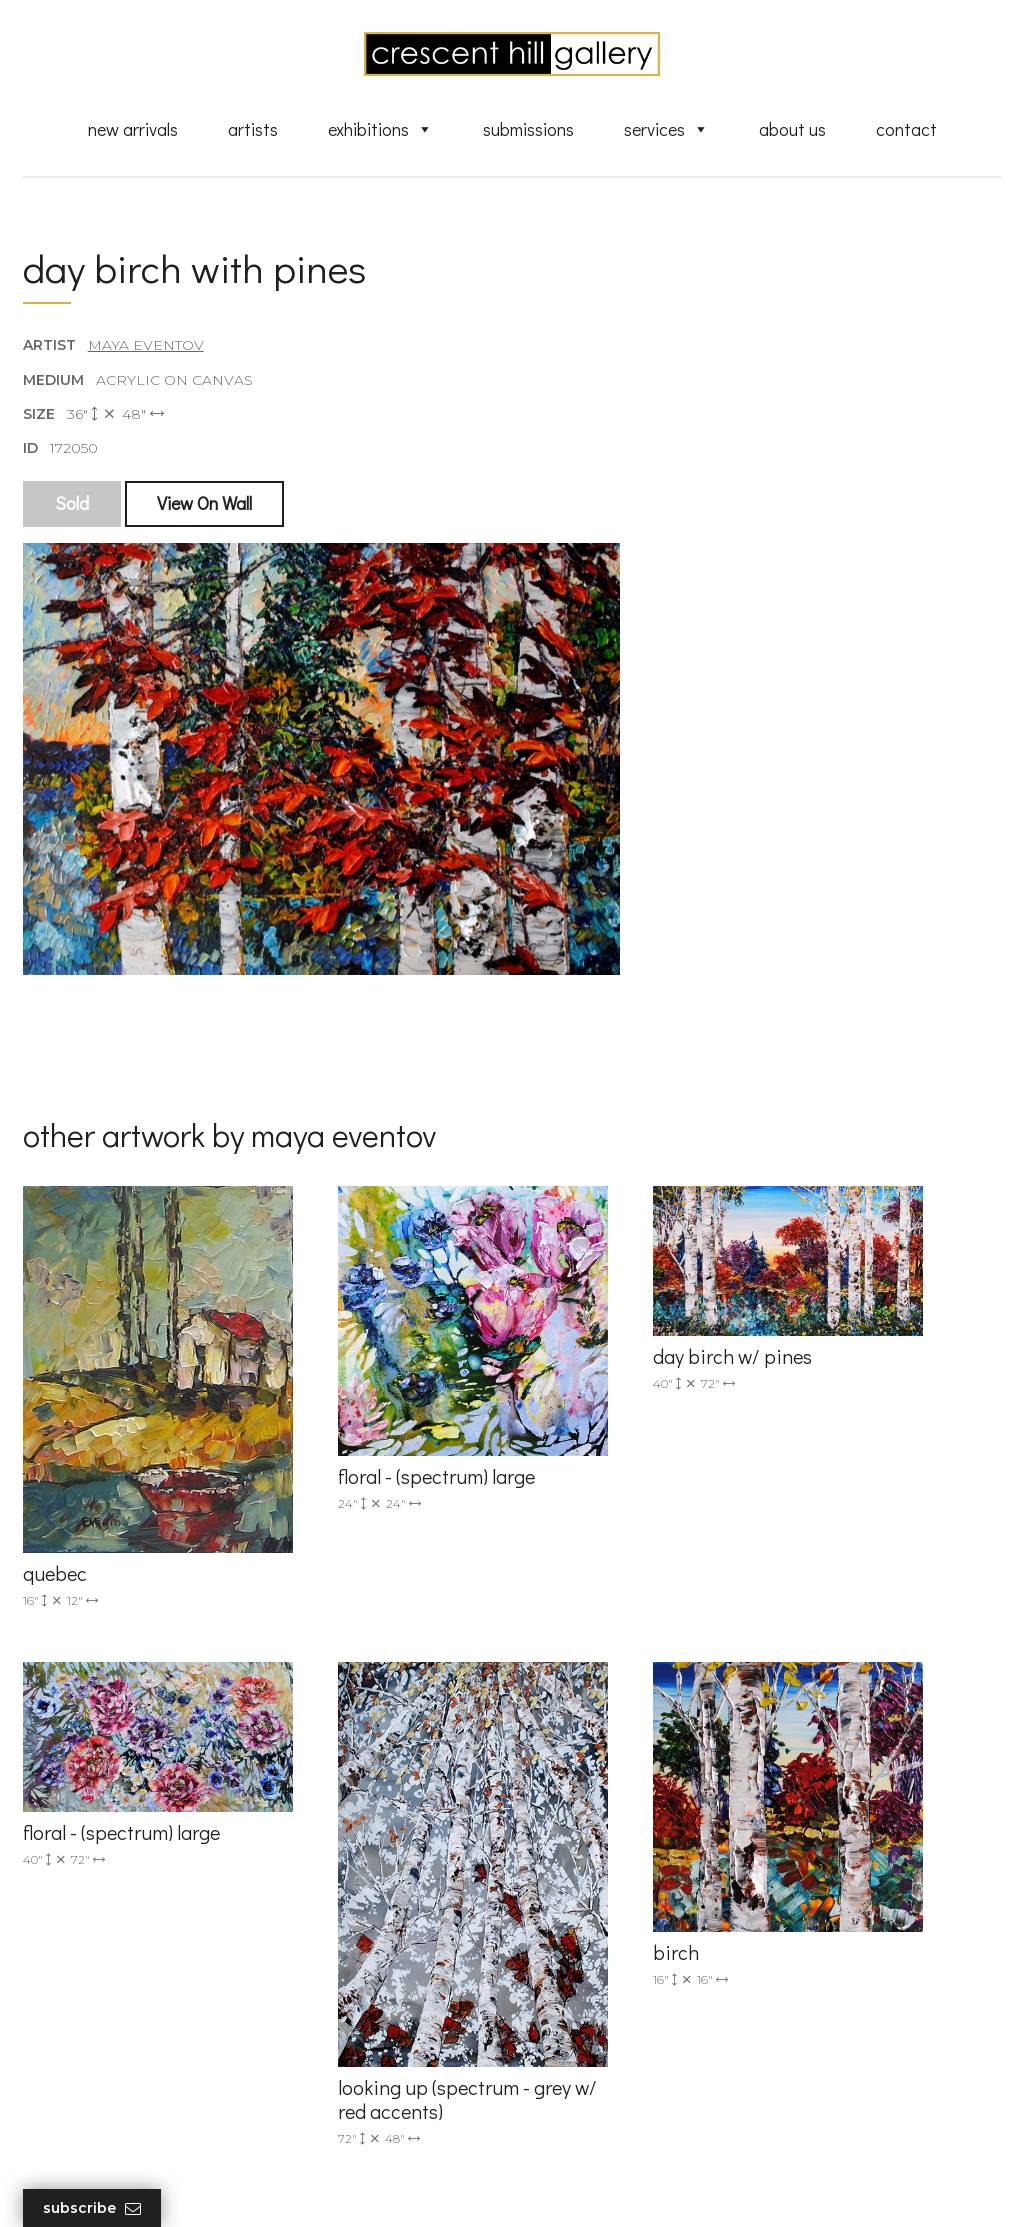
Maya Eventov (148, 359)
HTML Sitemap (589, 2128)
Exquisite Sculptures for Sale (635, 1938)
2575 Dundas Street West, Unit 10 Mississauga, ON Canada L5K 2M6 (369, 1986)
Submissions (528, 133)
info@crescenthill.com (358, 1906)
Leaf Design (622, 2186)
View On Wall (206, 517)
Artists (253, 133)
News (557, 2071)
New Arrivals (133, 133)
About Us (792, 133)
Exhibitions (380, 133)
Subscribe (94, 2208)
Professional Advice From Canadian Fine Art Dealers (626, 2004)
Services (666, 133)
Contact (906, 133)
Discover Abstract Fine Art (627, 1967)
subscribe (854, 1987)
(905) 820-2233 (332, 1880)
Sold (74, 517)
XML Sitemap (584, 2100)
